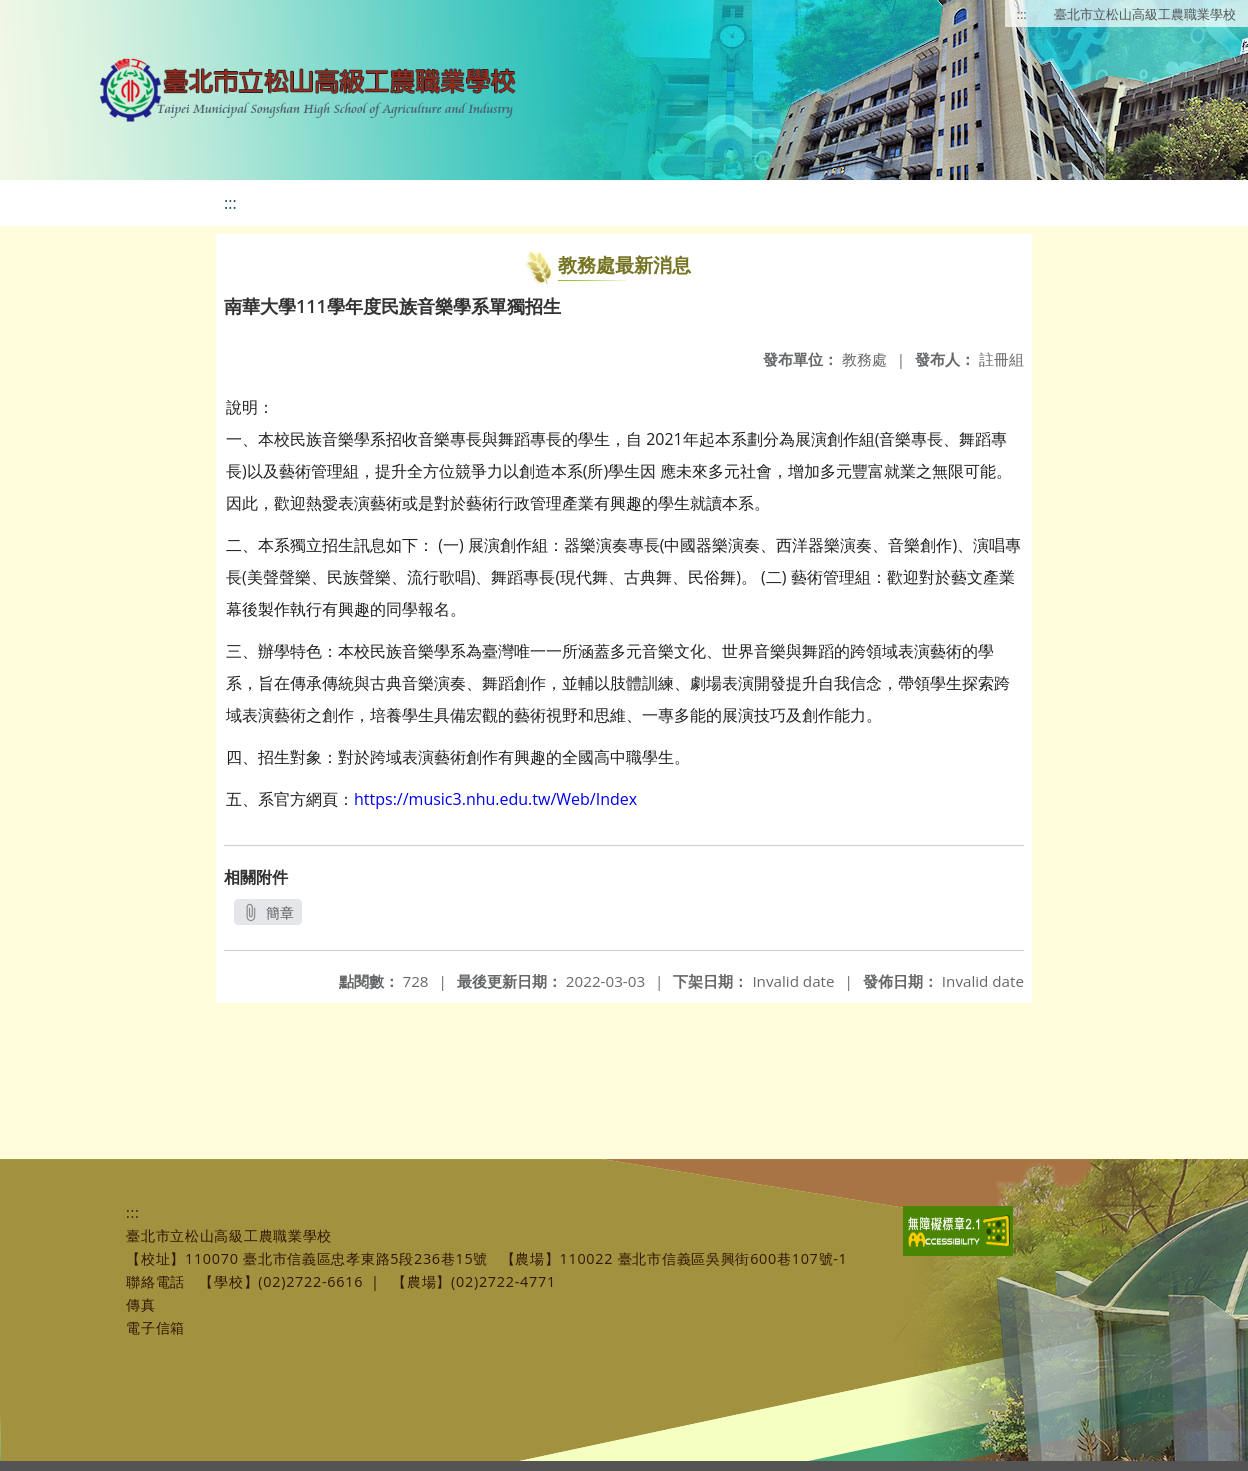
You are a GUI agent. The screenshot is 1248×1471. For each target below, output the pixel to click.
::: (1022, 14)
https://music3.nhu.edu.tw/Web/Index (495, 799)
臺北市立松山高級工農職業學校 (1145, 14)
